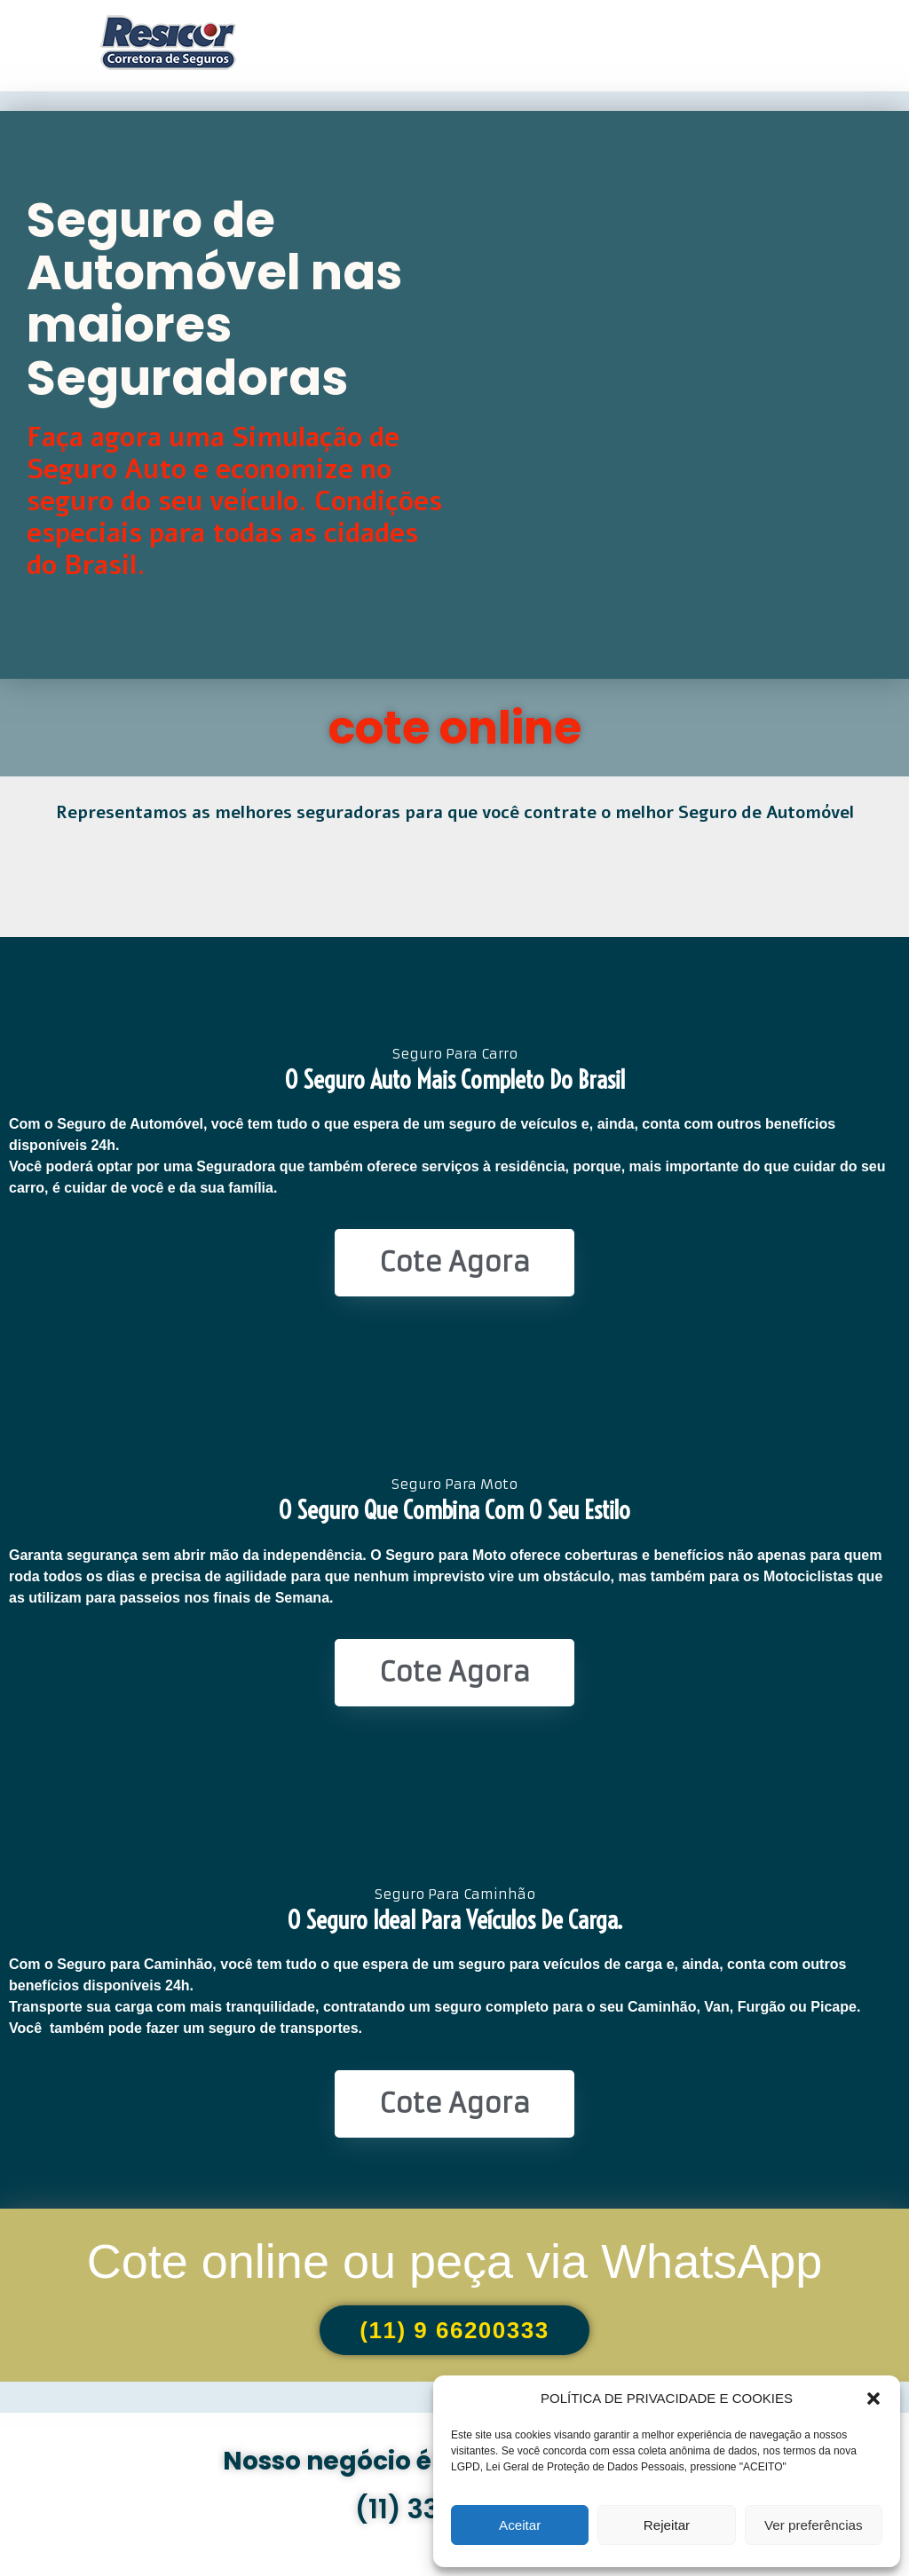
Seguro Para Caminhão (455, 1894)
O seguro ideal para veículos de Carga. (455, 1919)
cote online (454, 728)
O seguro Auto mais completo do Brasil (455, 1079)
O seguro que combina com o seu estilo (454, 1509)
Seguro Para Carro (455, 1053)
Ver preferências (813, 2525)
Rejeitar (667, 2525)
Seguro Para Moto (454, 1484)
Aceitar (520, 2525)
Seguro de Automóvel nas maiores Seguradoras (214, 299)
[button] (873, 2398)
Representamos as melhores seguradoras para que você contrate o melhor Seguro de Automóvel (455, 812)
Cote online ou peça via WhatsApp (455, 2261)
